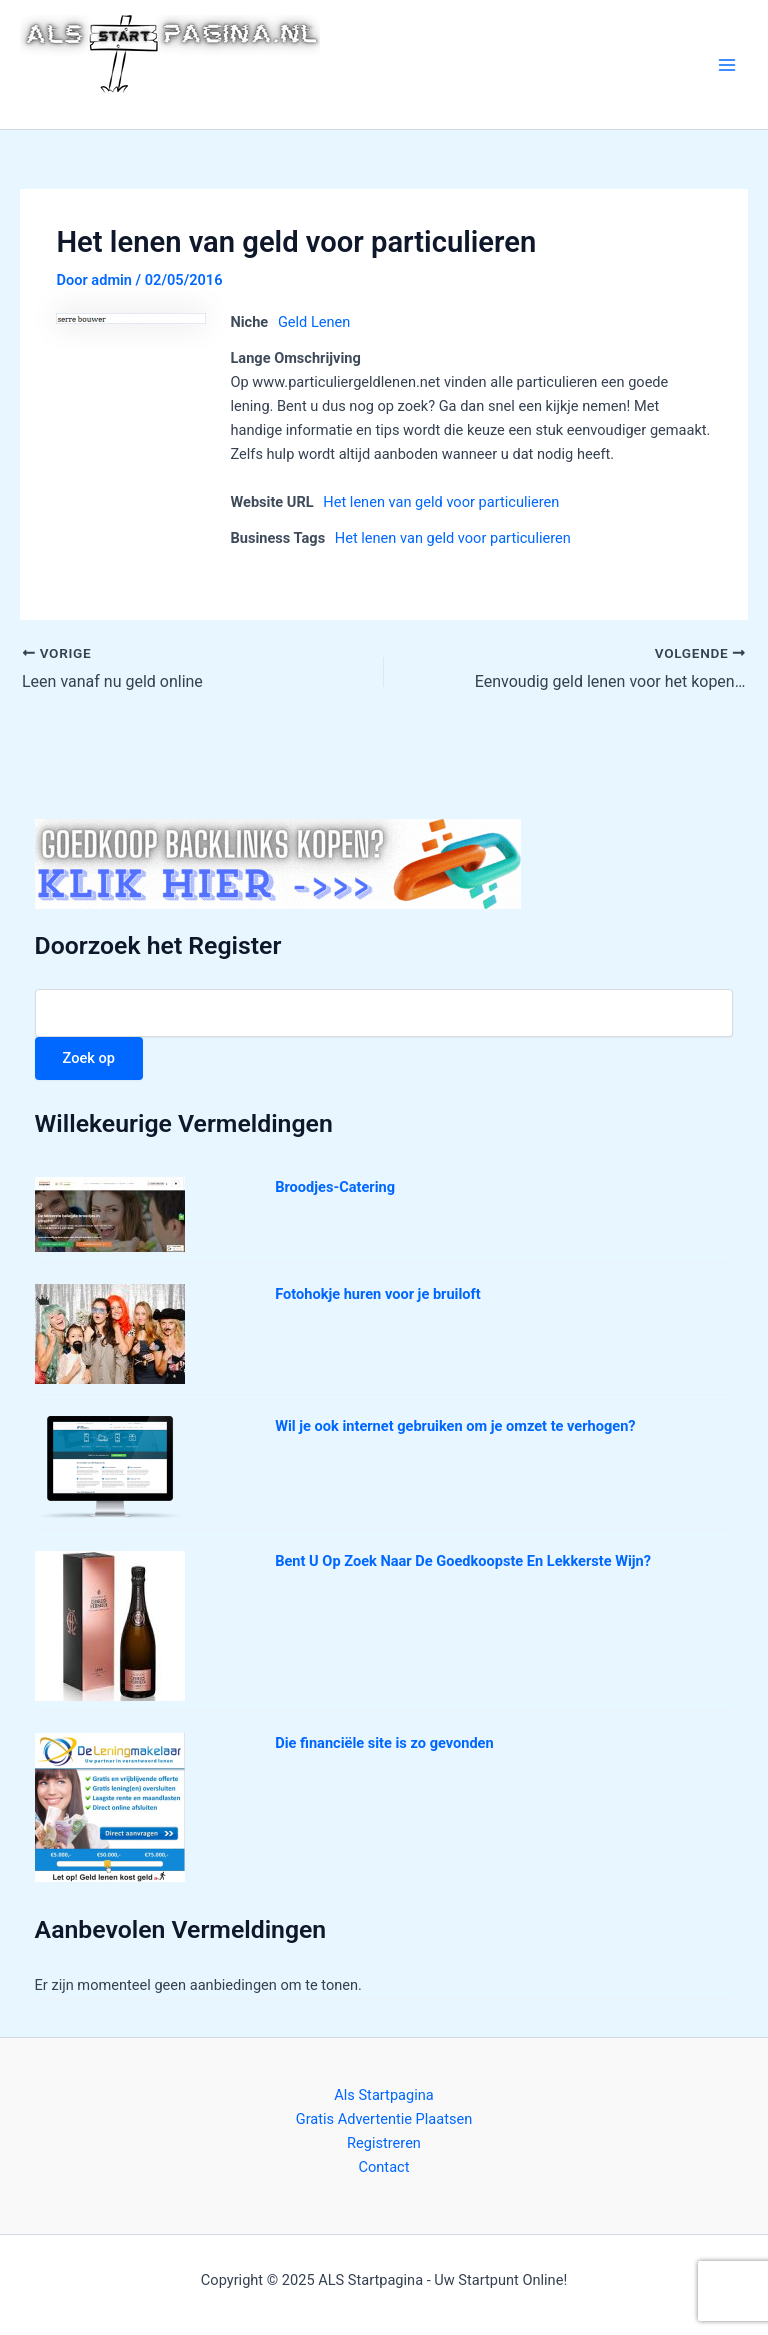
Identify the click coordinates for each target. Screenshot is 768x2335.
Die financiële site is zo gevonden (384, 1743)
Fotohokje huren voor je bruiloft (378, 1294)
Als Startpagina (383, 2095)
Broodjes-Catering (335, 1187)
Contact (384, 2167)
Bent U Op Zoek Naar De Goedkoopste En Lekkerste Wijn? (463, 1561)
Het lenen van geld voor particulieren (441, 502)
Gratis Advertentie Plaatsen (384, 2119)
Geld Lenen (314, 322)
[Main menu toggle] (727, 65)
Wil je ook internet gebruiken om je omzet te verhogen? (455, 1426)
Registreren (384, 2143)
